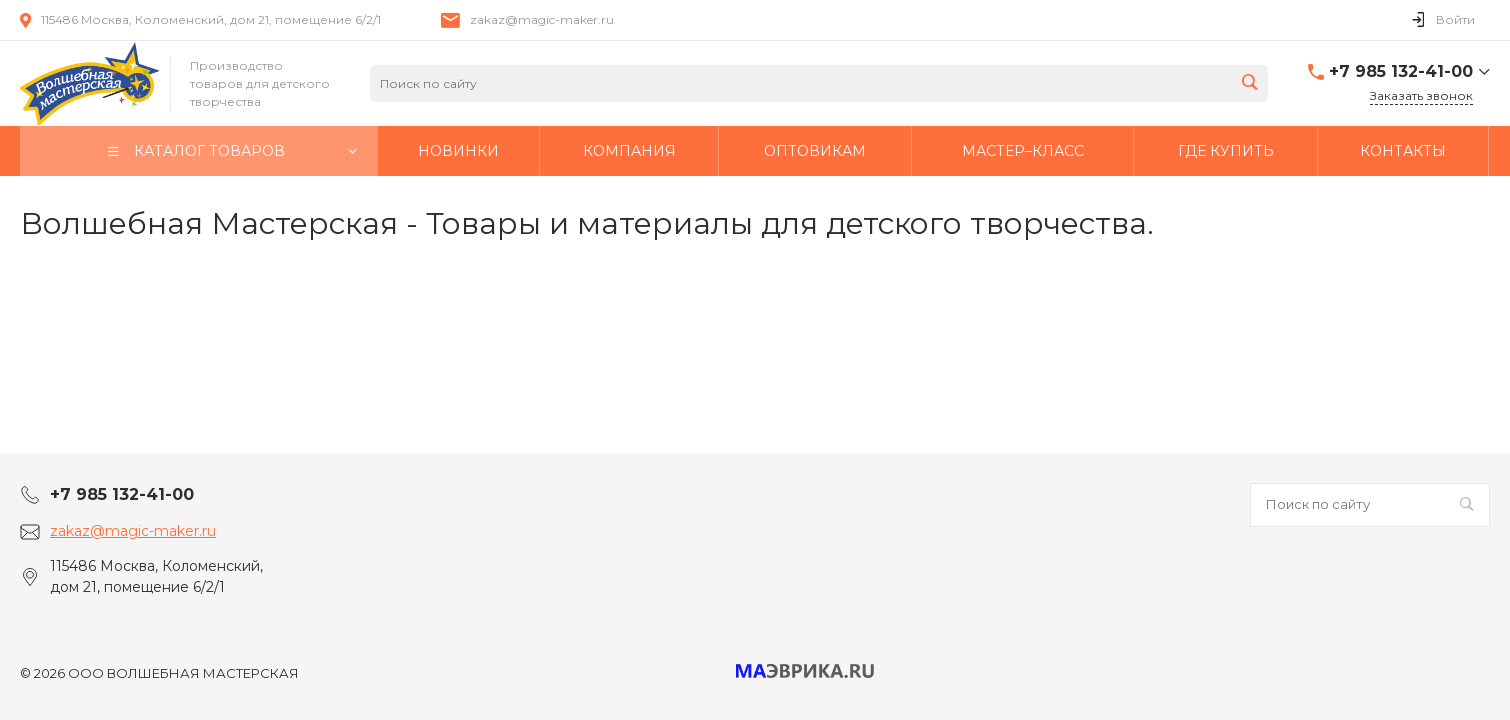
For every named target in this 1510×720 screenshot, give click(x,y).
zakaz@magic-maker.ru (542, 19)
